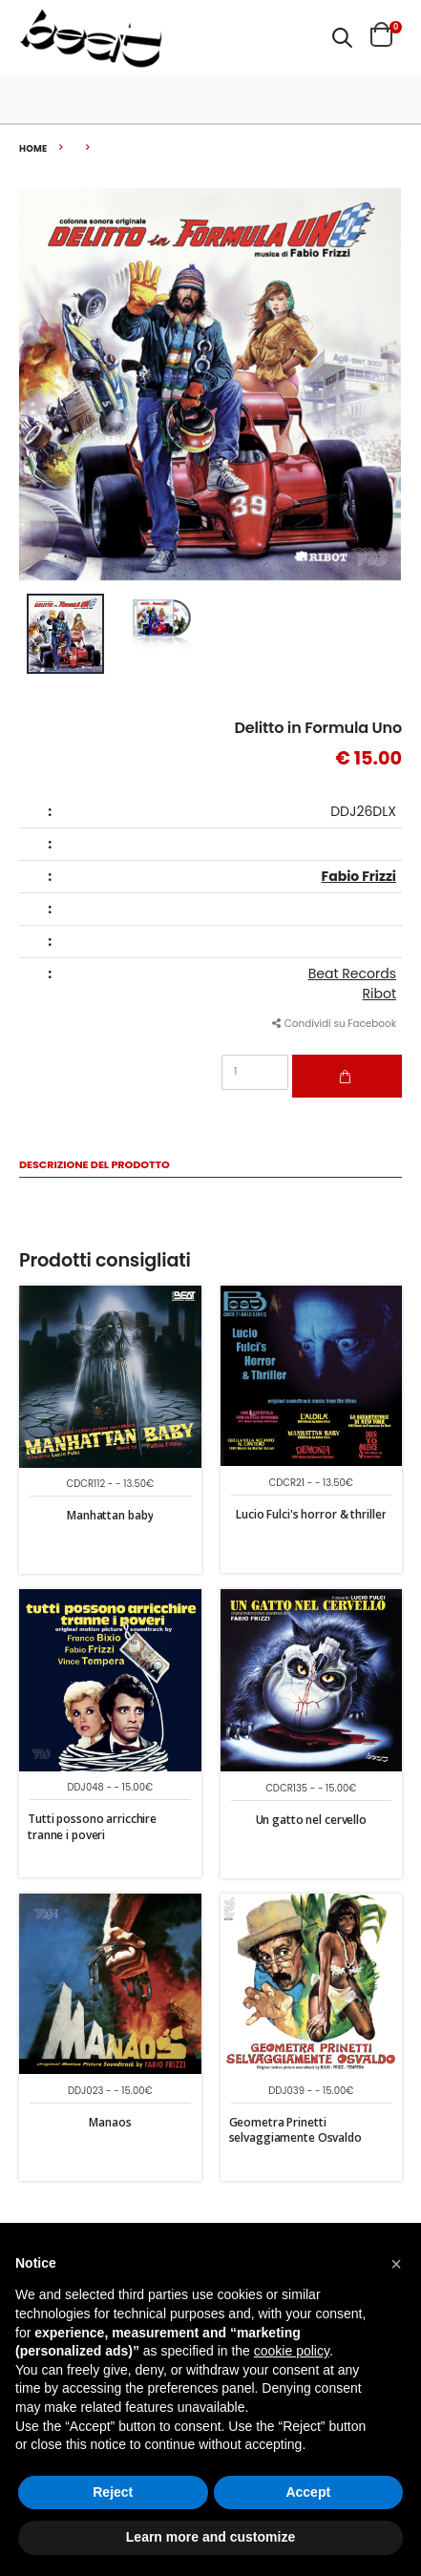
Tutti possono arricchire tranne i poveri (92, 1826)
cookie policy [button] (291, 2350)
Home (33, 148)
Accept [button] (307, 2492)
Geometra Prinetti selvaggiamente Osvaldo (295, 2130)
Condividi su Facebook (334, 1023)
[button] (342, 37)
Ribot (379, 993)
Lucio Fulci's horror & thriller (311, 1514)
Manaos (110, 2122)
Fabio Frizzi (359, 876)
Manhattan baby (110, 1515)
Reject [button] (113, 2492)
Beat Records (352, 973)
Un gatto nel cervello (311, 1820)
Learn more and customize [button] (210, 2537)
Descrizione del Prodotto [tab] (94, 1166)
